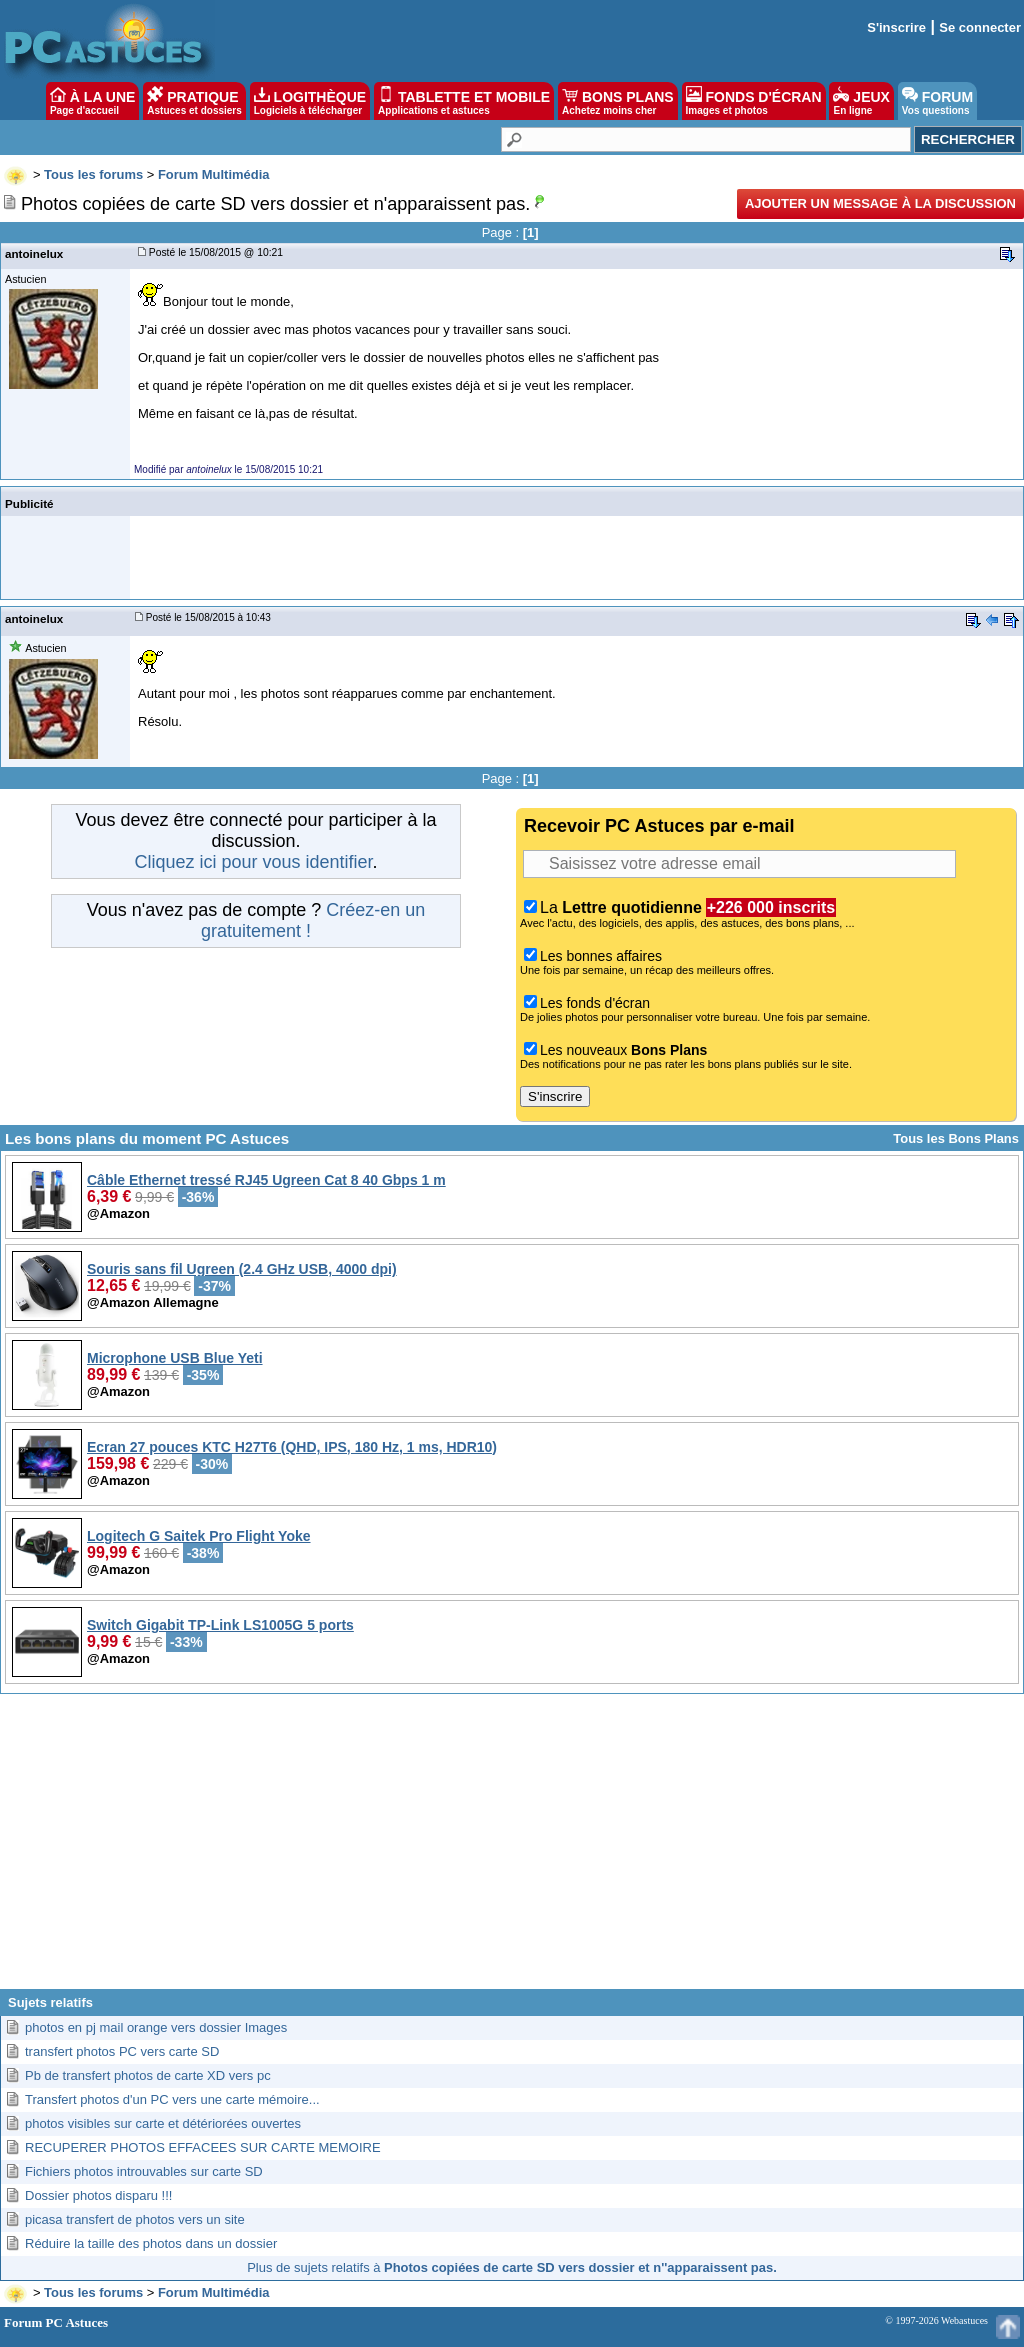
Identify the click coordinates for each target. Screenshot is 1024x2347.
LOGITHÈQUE (310, 101)
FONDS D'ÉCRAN (754, 101)
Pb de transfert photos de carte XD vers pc (148, 2075)
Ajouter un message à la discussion (880, 203)
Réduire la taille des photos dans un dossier (151, 2243)
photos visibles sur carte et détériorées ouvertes (163, 2123)
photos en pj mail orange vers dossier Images (156, 2027)
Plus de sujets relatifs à (512, 2267)
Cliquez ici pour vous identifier (253, 862)
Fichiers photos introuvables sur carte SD (144, 2171)
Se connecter (980, 27)
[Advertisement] (512, 1849)
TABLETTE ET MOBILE (464, 101)
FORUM (937, 101)
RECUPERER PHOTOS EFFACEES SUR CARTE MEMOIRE (203, 2147)
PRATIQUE (194, 101)
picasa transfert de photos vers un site (135, 2219)
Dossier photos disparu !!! (98, 2195)
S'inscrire (896, 27)
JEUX (861, 101)
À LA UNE (92, 101)
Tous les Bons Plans (956, 1138)
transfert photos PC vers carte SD (122, 2051)
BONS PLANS (618, 101)
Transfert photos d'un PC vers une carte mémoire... (172, 2099)
